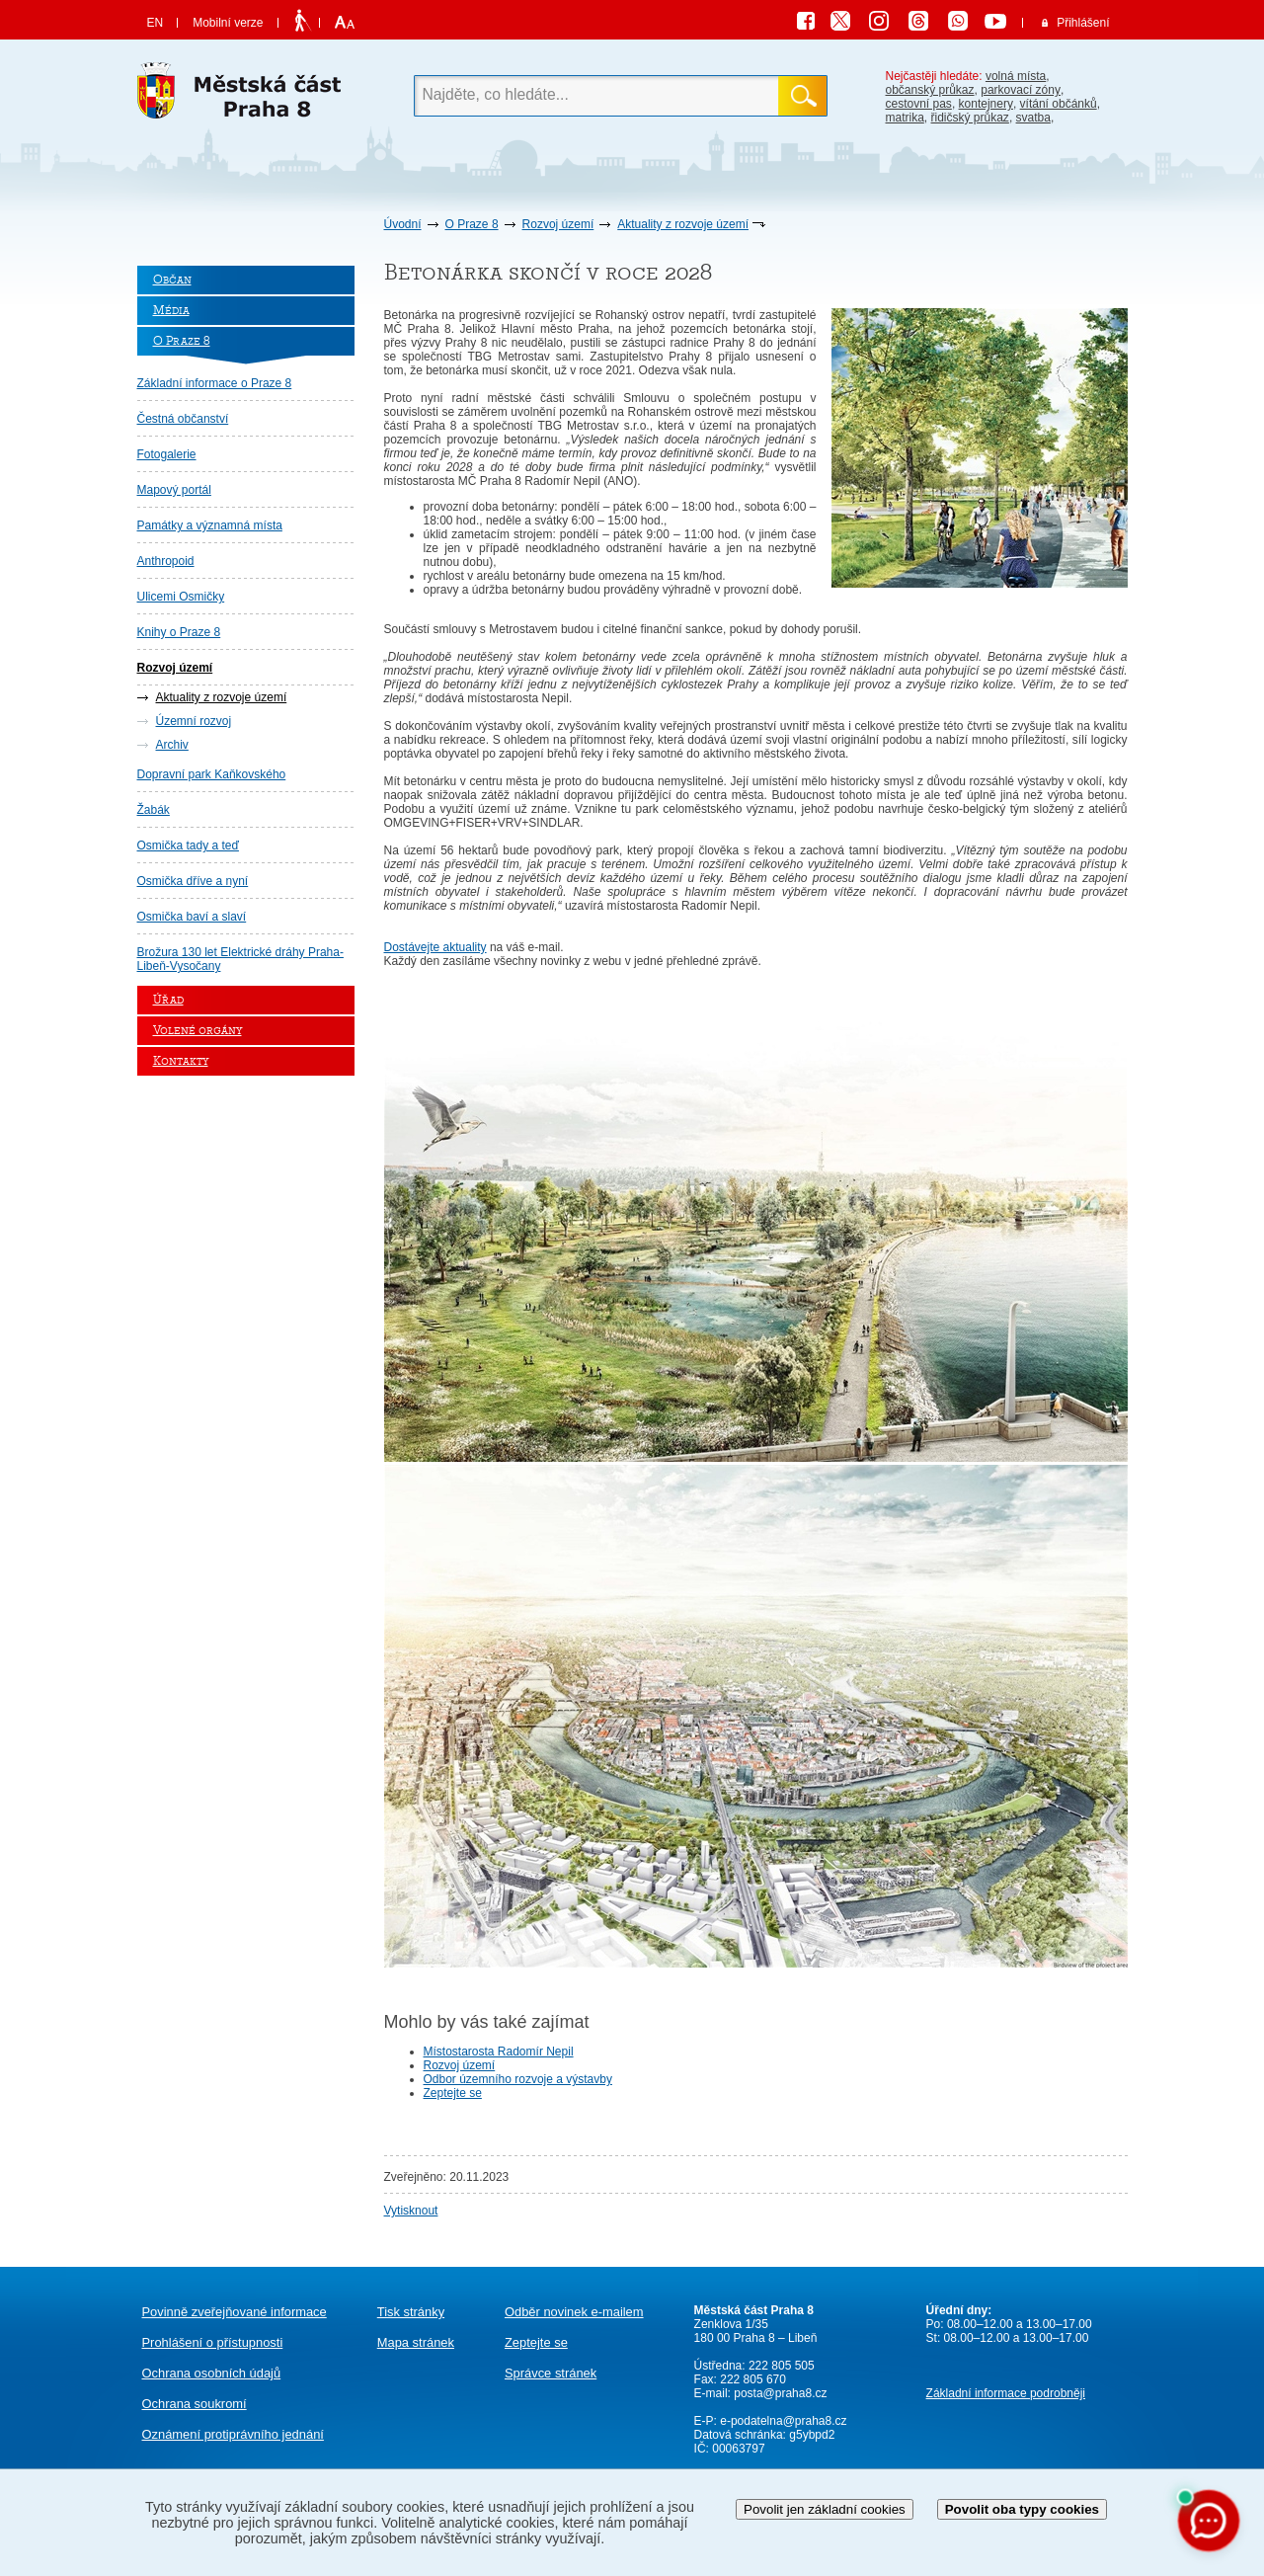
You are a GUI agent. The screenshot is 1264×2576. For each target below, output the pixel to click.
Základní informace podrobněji (1005, 2393)
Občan (172, 280)
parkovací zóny (1021, 90)
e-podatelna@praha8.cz (782, 2421)
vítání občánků (1058, 104)
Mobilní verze (228, 23)
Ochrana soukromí (194, 2403)
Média (171, 310)
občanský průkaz (930, 90)
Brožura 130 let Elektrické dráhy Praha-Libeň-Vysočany (240, 959)
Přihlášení (1083, 23)
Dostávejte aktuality (435, 947)
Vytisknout (411, 2210)
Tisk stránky (410, 2311)
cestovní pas (919, 104)
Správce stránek (550, 2373)
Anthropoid (166, 561)
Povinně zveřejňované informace (234, 2311)
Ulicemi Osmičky (181, 597)
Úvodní (403, 224)
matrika (905, 117)
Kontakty (180, 1061)
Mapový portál (174, 490)
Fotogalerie (167, 454)
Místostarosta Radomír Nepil (499, 2051)
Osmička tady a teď (188, 845)
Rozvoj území (558, 224)
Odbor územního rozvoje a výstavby (518, 2079)
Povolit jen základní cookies (825, 2509)
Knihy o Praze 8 (179, 632)
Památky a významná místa (209, 525)
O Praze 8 (472, 224)
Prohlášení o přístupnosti (212, 2342)
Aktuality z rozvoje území (683, 224)
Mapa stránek (415, 2342)
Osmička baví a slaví (192, 917)
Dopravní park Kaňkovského (211, 774)
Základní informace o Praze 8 (214, 383)
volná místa (1016, 76)
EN (155, 23)
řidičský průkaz (970, 117)
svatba (1033, 117)
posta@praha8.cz (780, 2393)
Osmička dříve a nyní (193, 881)
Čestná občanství (183, 419)
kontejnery (986, 104)
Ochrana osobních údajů (211, 2373)
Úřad (168, 1000)
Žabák (153, 810)
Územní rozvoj (194, 721)
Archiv (172, 745)
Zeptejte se (453, 2093)
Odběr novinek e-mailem (574, 2311)
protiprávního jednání (233, 2434)
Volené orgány (197, 1030)
